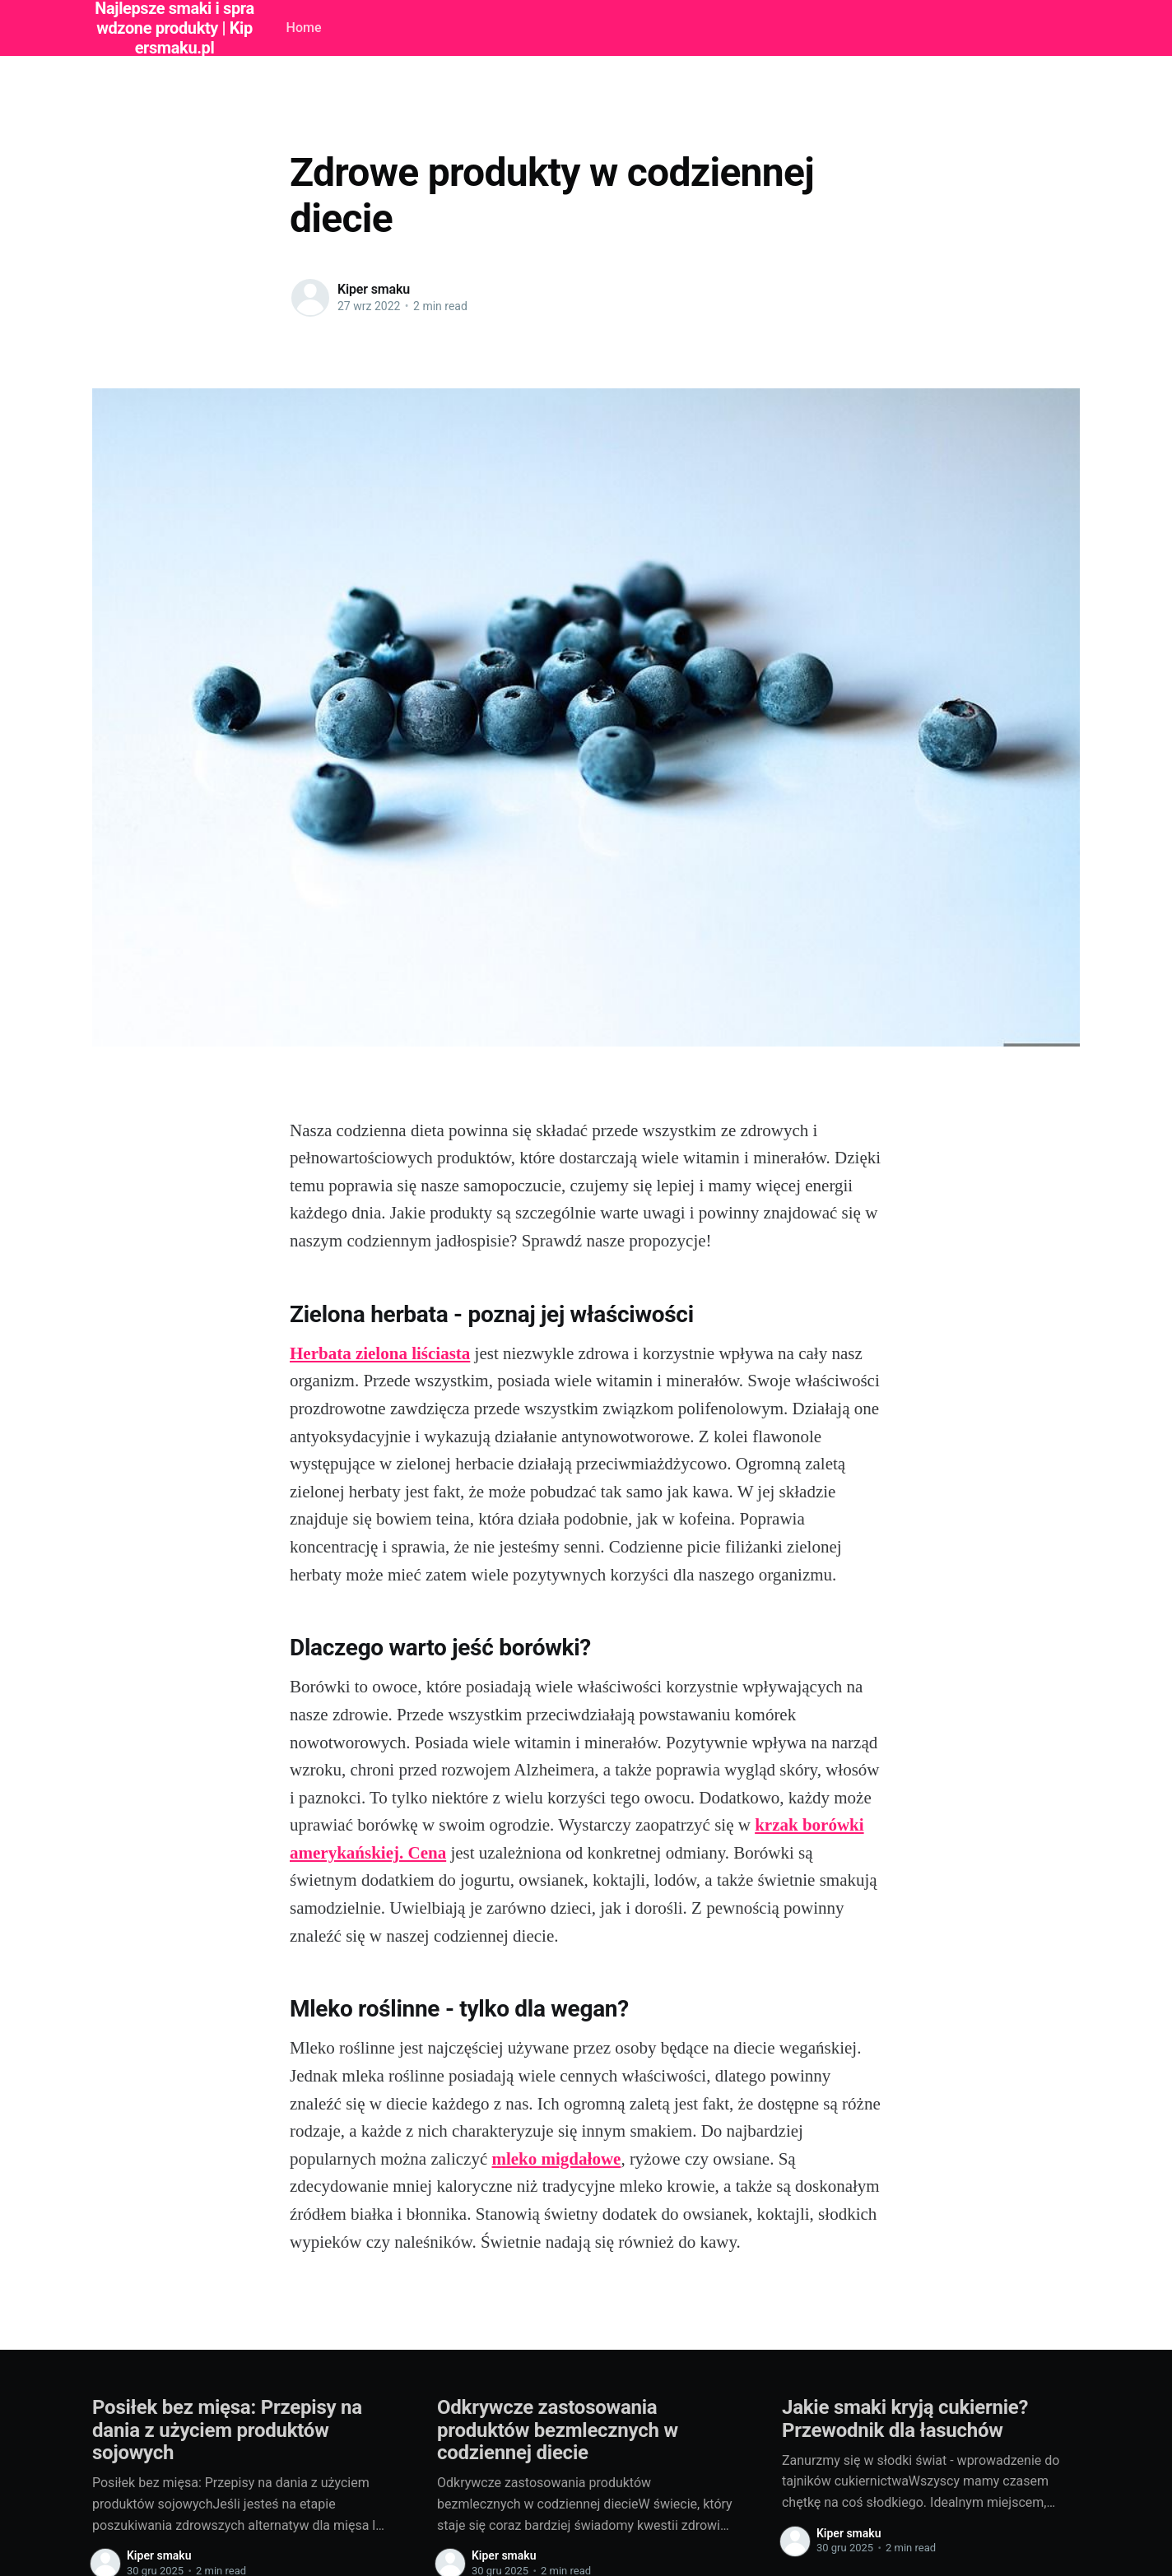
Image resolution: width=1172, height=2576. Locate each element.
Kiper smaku (373, 289)
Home (304, 27)
